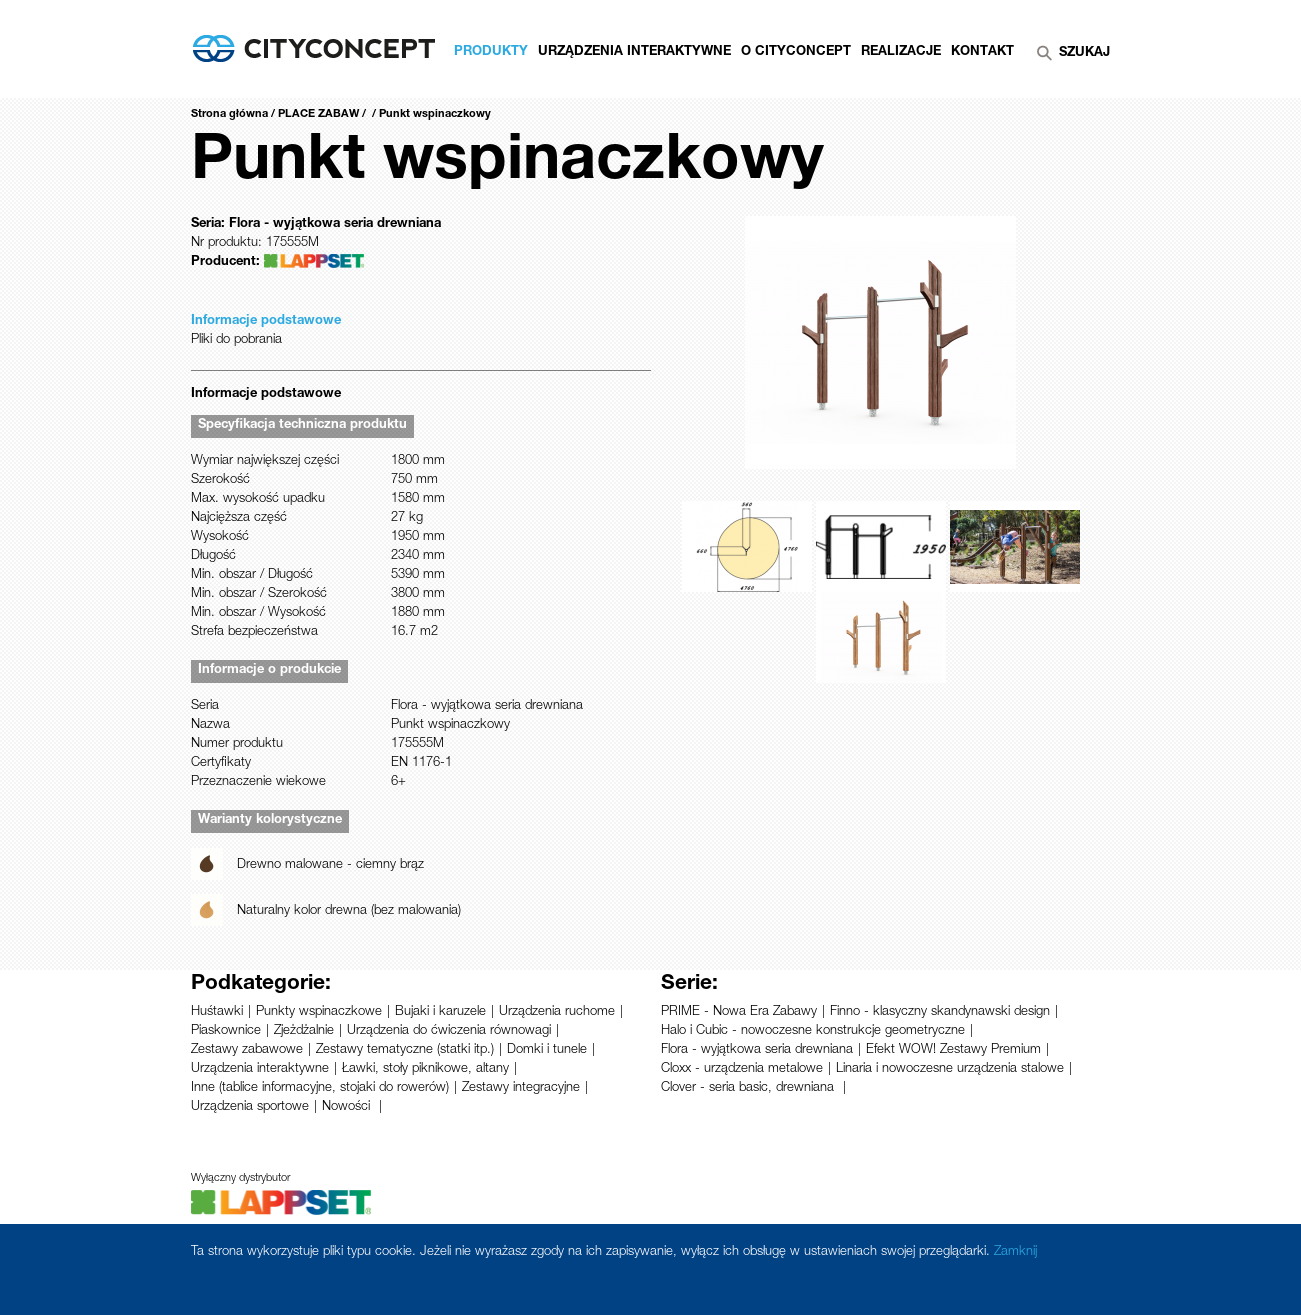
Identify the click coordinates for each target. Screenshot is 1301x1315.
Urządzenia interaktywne (260, 1069)
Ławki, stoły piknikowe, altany (425, 1069)
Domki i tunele (547, 1050)
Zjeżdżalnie (304, 1031)
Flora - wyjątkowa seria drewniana (757, 1050)
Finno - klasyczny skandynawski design (940, 1012)
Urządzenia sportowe (250, 1107)
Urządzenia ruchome (557, 1012)
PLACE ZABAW (318, 114)
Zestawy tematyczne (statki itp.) (405, 1050)
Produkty (491, 52)
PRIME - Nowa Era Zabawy (739, 1012)
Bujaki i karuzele (440, 1012)
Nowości (348, 1107)
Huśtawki (217, 1012)
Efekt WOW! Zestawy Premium (953, 1050)
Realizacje (901, 52)
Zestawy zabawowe (247, 1050)
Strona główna (229, 114)
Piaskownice (226, 1031)
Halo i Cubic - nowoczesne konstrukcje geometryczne (813, 1031)
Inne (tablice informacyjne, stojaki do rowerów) (320, 1088)
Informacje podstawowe (266, 321)
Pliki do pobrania (236, 340)
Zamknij (1015, 1252)
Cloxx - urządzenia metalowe (742, 1069)
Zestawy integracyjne (521, 1088)
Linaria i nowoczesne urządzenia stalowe (950, 1069)
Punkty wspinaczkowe (319, 1012)
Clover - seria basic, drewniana (749, 1088)
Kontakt (982, 52)
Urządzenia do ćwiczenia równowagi (449, 1031)
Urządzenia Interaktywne (634, 52)
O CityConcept (796, 52)
